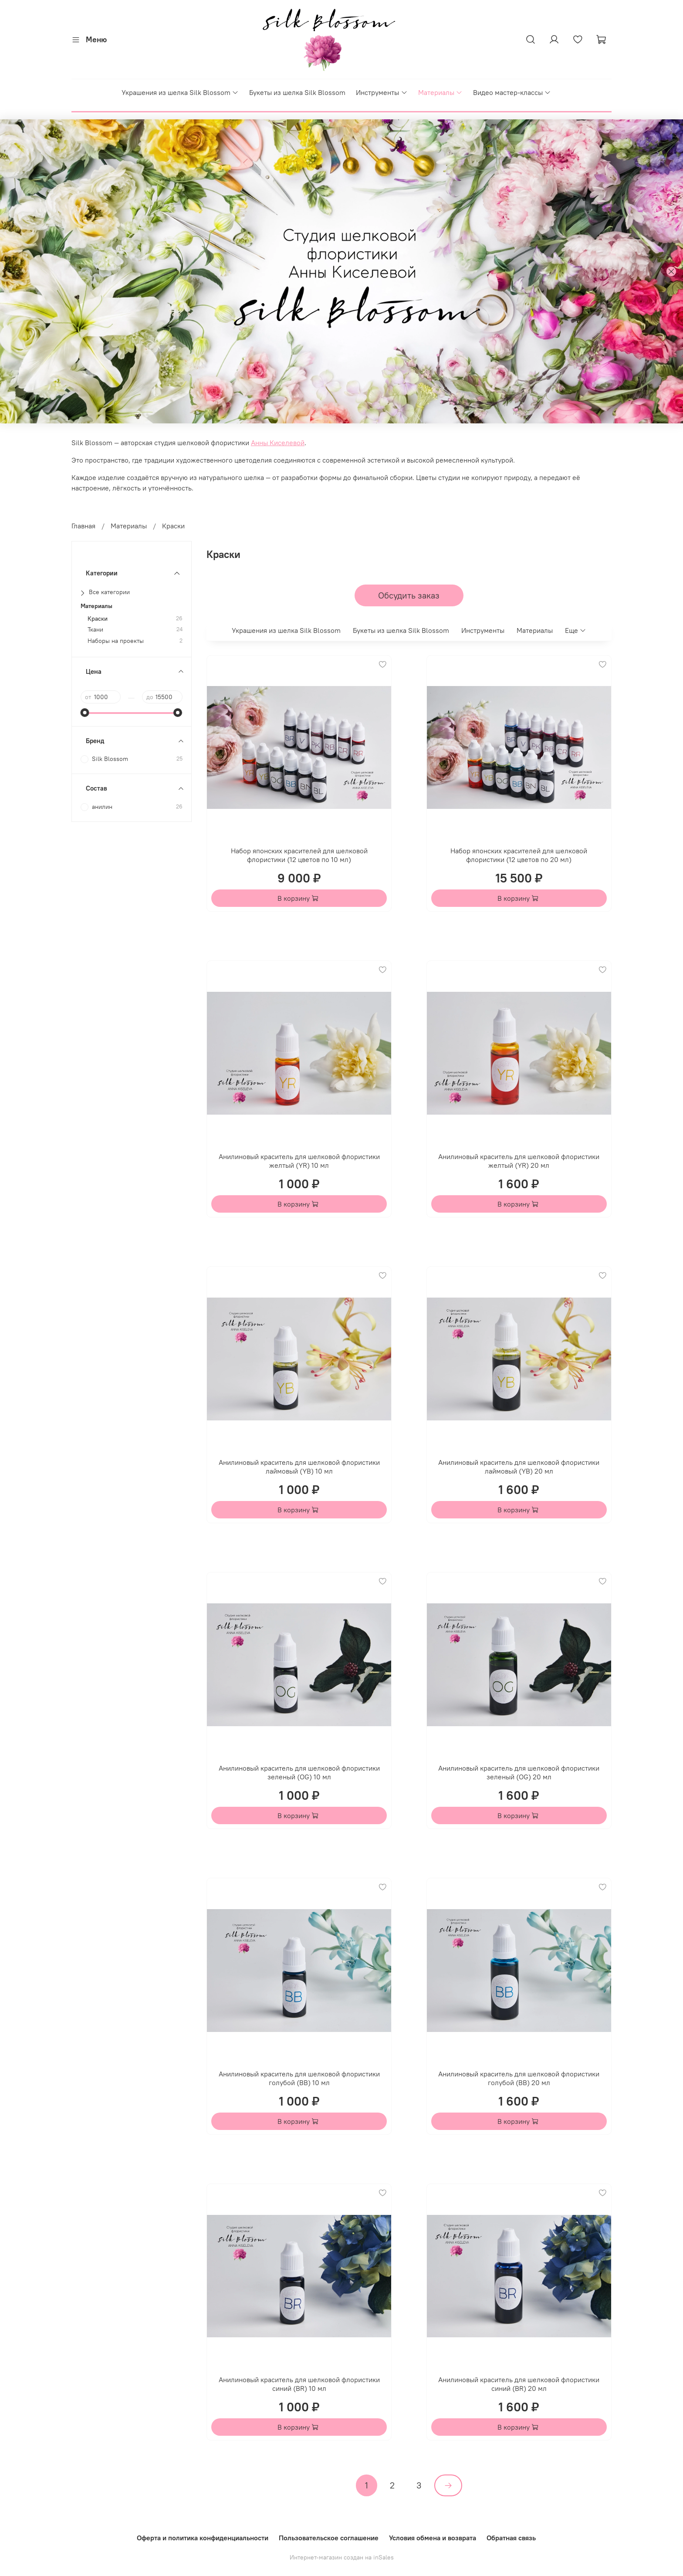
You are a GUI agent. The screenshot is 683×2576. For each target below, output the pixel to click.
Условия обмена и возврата (432, 2537)
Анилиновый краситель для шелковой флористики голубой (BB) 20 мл (518, 2078)
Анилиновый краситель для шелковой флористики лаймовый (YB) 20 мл (518, 1466)
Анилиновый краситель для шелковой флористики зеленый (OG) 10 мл (299, 1772)
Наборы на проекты (116, 641)
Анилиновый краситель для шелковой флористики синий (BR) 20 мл (518, 2384)
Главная (83, 525)
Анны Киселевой (277, 442)
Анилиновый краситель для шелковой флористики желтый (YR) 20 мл (518, 1161)
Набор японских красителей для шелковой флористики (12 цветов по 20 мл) (518, 855)
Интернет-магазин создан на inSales (342, 2557)
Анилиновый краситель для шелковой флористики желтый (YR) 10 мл (299, 1161)
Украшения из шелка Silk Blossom (180, 92)
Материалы (440, 92)
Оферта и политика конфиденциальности (202, 2537)
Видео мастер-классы (512, 92)
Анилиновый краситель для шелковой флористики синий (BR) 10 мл (299, 2384)
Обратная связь (511, 2537)
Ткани (95, 629)
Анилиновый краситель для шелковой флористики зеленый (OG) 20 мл (518, 1772)
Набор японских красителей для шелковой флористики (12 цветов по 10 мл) (299, 855)
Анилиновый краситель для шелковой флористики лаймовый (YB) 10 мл (299, 1466)
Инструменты (381, 92)
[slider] (84, 712)
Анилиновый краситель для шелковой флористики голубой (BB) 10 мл (299, 2078)
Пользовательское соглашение (329, 2537)
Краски (98, 618)
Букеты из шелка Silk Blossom (297, 92)
